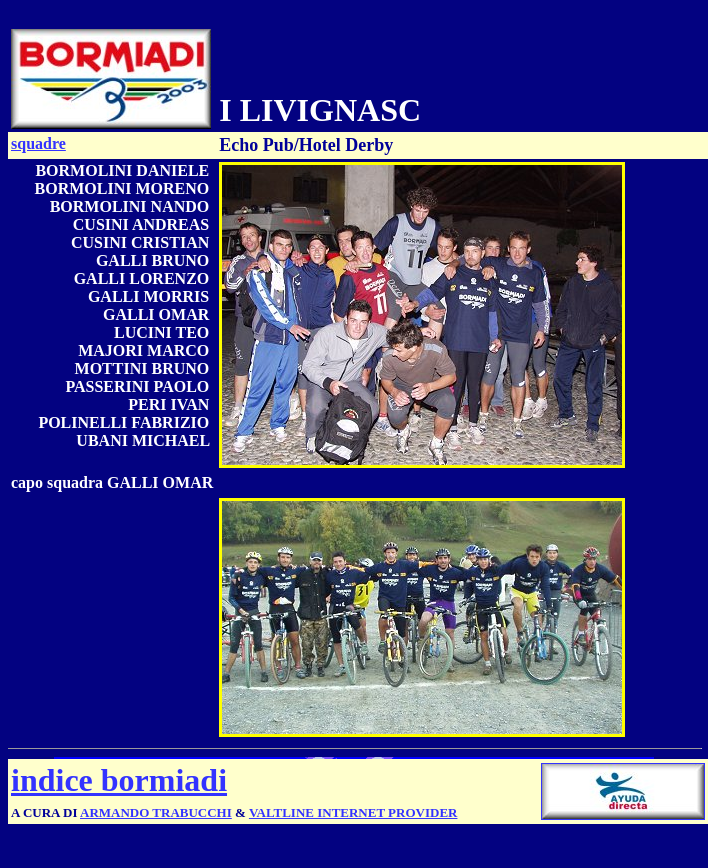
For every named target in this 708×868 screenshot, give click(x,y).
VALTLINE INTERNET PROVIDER (353, 812)
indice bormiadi (119, 780)
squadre (38, 143)
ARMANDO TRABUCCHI (156, 812)
